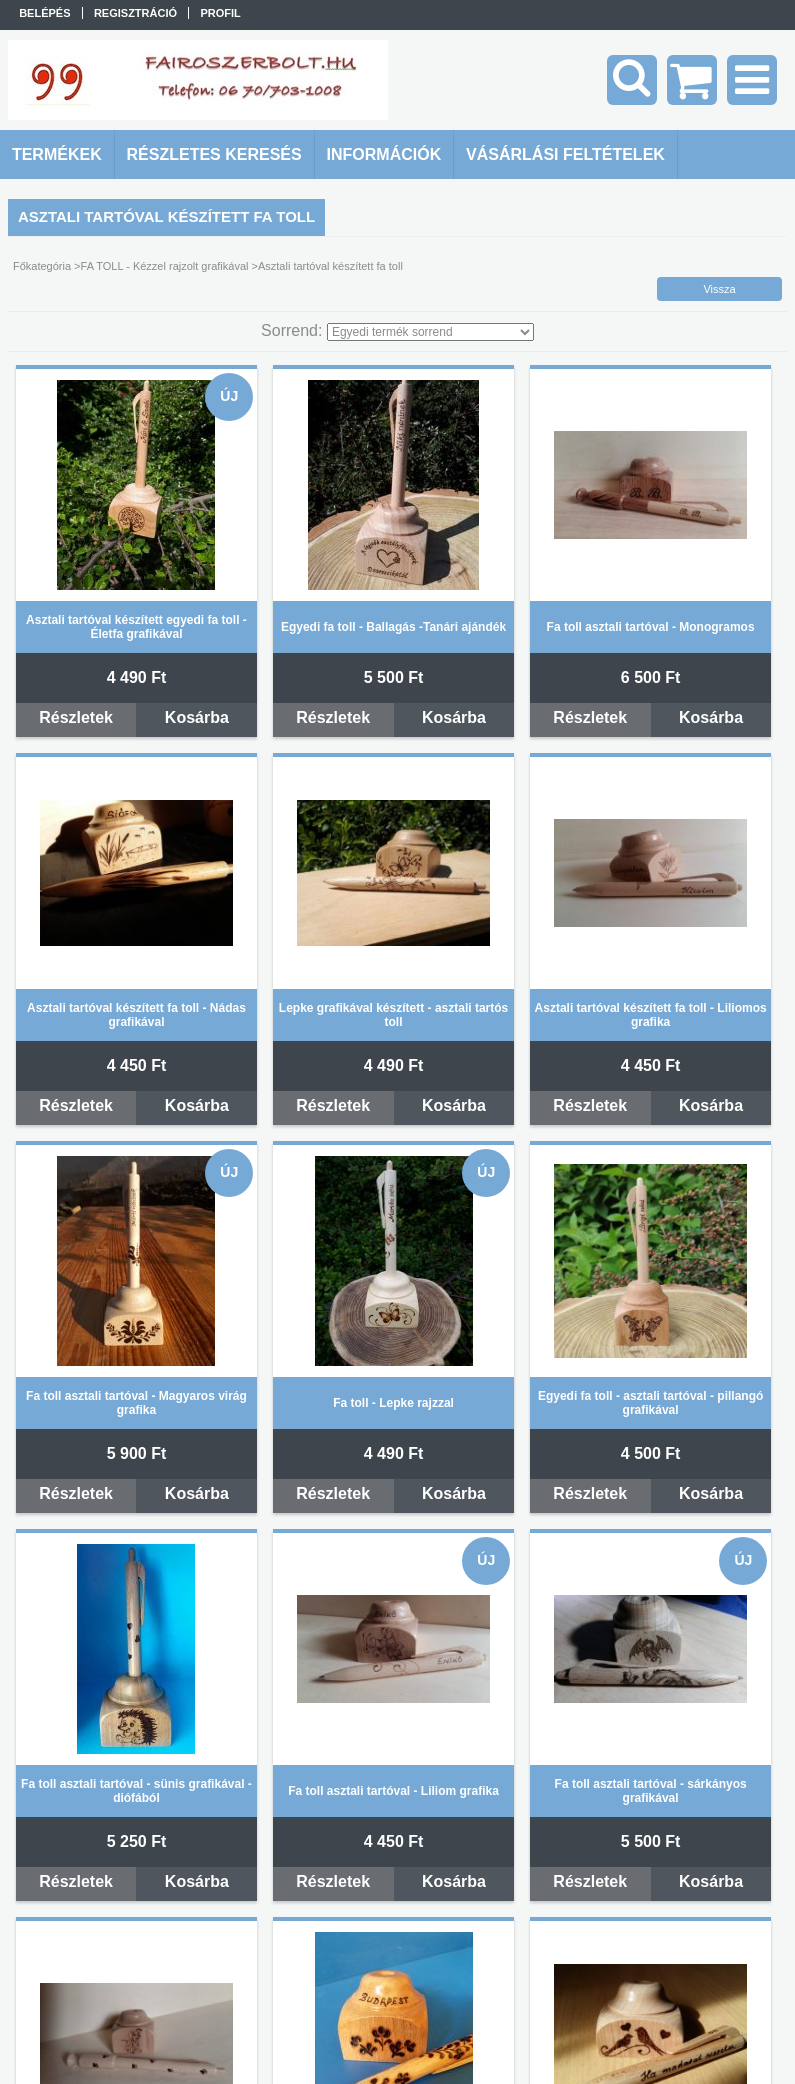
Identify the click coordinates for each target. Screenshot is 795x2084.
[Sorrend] (430, 332)
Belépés (44, 13)
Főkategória (42, 266)
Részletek (76, 717)
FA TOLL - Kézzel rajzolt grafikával (165, 266)
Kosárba (197, 717)
